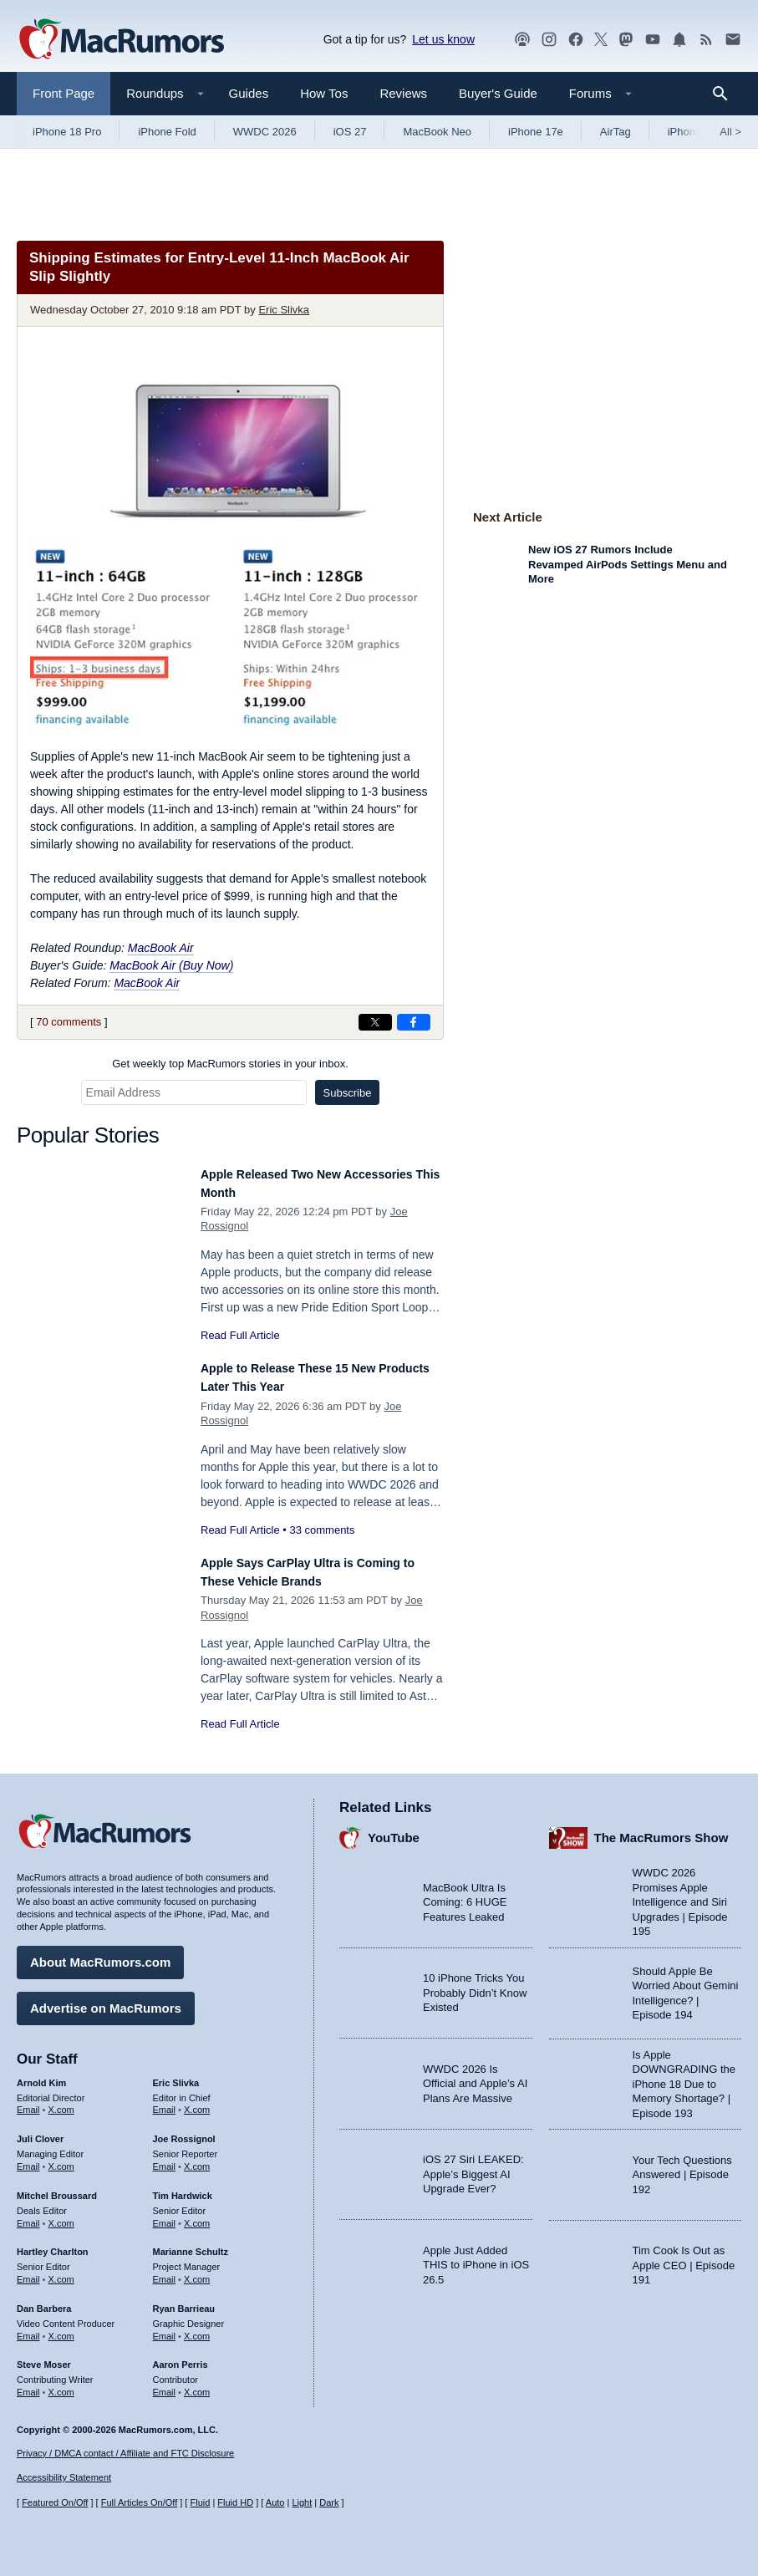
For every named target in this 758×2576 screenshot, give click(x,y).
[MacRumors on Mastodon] (626, 39)
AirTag (615, 131)
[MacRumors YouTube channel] (652, 39)
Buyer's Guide (498, 93)
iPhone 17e (535, 131)
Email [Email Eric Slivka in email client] (164, 2101)
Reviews (403, 93)
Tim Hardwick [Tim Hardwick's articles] (182, 2187)
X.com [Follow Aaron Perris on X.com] (197, 2384)
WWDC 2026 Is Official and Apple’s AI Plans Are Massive (475, 2075)
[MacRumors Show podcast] (522, 39)
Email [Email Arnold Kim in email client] (28, 2101)
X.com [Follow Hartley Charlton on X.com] (61, 2271)
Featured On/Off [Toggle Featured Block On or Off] (55, 2502)
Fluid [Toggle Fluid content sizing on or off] (200, 2502)
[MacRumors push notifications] (679, 39)
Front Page (63, 93)
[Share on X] (375, 1022)
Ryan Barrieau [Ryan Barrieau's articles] (184, 2300)
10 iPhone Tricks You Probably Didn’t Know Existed (475, 1984)
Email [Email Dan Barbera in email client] (28, 2328)
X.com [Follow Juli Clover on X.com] (61, 2158)
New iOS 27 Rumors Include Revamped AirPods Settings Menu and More (627, 564)
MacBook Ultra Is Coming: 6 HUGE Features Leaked (464, 1894)
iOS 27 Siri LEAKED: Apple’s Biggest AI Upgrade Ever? (473, 2166)
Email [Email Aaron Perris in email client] (164, 2384)
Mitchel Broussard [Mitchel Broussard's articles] (57, 2187)
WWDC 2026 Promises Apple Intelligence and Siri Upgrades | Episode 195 (680, 1893)
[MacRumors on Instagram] (549, 39)
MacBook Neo (437, 131)
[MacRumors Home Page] (121, 40)
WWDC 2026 (265, 131)
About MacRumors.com (100, 1954)
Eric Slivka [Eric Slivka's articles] (176, 2074)
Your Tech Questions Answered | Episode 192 (682, 2166)
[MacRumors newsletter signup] (733, 39)
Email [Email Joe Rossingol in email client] (164, 2158)
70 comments (68, 1022)
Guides (249, 93)
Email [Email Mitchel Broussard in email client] (28, 2215)
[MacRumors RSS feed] (706, 39)
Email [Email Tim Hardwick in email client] (164, 2215)
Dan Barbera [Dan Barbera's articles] (44, 2300)
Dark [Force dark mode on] (328, 2502)
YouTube (394, 1829)
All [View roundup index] (730, 131)
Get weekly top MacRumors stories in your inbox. (230, 1063)
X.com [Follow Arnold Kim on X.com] (61, 2101)
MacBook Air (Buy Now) (171, 965)
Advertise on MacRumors (105, 2000)
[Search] (725, 93)
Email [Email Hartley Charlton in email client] (28, 2271)
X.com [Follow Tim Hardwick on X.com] (197, 2215)
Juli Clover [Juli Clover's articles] (40, 2130)
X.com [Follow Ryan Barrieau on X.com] (197, 2328)
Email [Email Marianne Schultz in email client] (164, 2271)
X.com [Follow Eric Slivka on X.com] (197, 2101)
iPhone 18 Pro (67, 131)
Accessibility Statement (64, 2477)
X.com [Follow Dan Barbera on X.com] (61, 2328)
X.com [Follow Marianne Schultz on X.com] (197, 2271)
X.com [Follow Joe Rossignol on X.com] (197, 2158)
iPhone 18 (692, 131)
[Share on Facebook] (413, 1022)
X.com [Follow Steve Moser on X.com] (61, 2384)
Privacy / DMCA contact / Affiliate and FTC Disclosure (125, 2453)
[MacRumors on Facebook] (575, 39)
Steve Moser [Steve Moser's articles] (44, 2356)
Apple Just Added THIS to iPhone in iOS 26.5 (476, 2257)
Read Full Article (240, 1335)
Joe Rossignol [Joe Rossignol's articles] (184, 2130)
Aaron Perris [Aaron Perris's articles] (180, 2356)
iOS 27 (350, 131)
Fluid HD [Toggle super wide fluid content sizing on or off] (235, 2502)
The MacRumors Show (661, 1829)
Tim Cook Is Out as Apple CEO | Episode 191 (684, 2257)
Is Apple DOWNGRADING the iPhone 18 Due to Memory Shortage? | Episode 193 (684, 2075)
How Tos (324, 93)
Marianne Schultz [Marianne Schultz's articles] (190, 2243)
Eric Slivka (283, 309)
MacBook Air (161, 948)
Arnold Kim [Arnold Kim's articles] (41, 2074)
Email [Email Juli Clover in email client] (28, 2158)
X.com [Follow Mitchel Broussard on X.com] (61, 2215)
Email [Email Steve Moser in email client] (28, 2384)
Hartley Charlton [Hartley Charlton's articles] (53, 2243)
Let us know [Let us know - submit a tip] (443, 39)
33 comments (321, 1530)
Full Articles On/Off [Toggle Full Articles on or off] (139, 2502)
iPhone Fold (167, 131)
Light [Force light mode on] (302, 2502)
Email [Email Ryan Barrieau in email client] (164, 2328)
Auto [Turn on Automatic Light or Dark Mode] (275, 2502)
